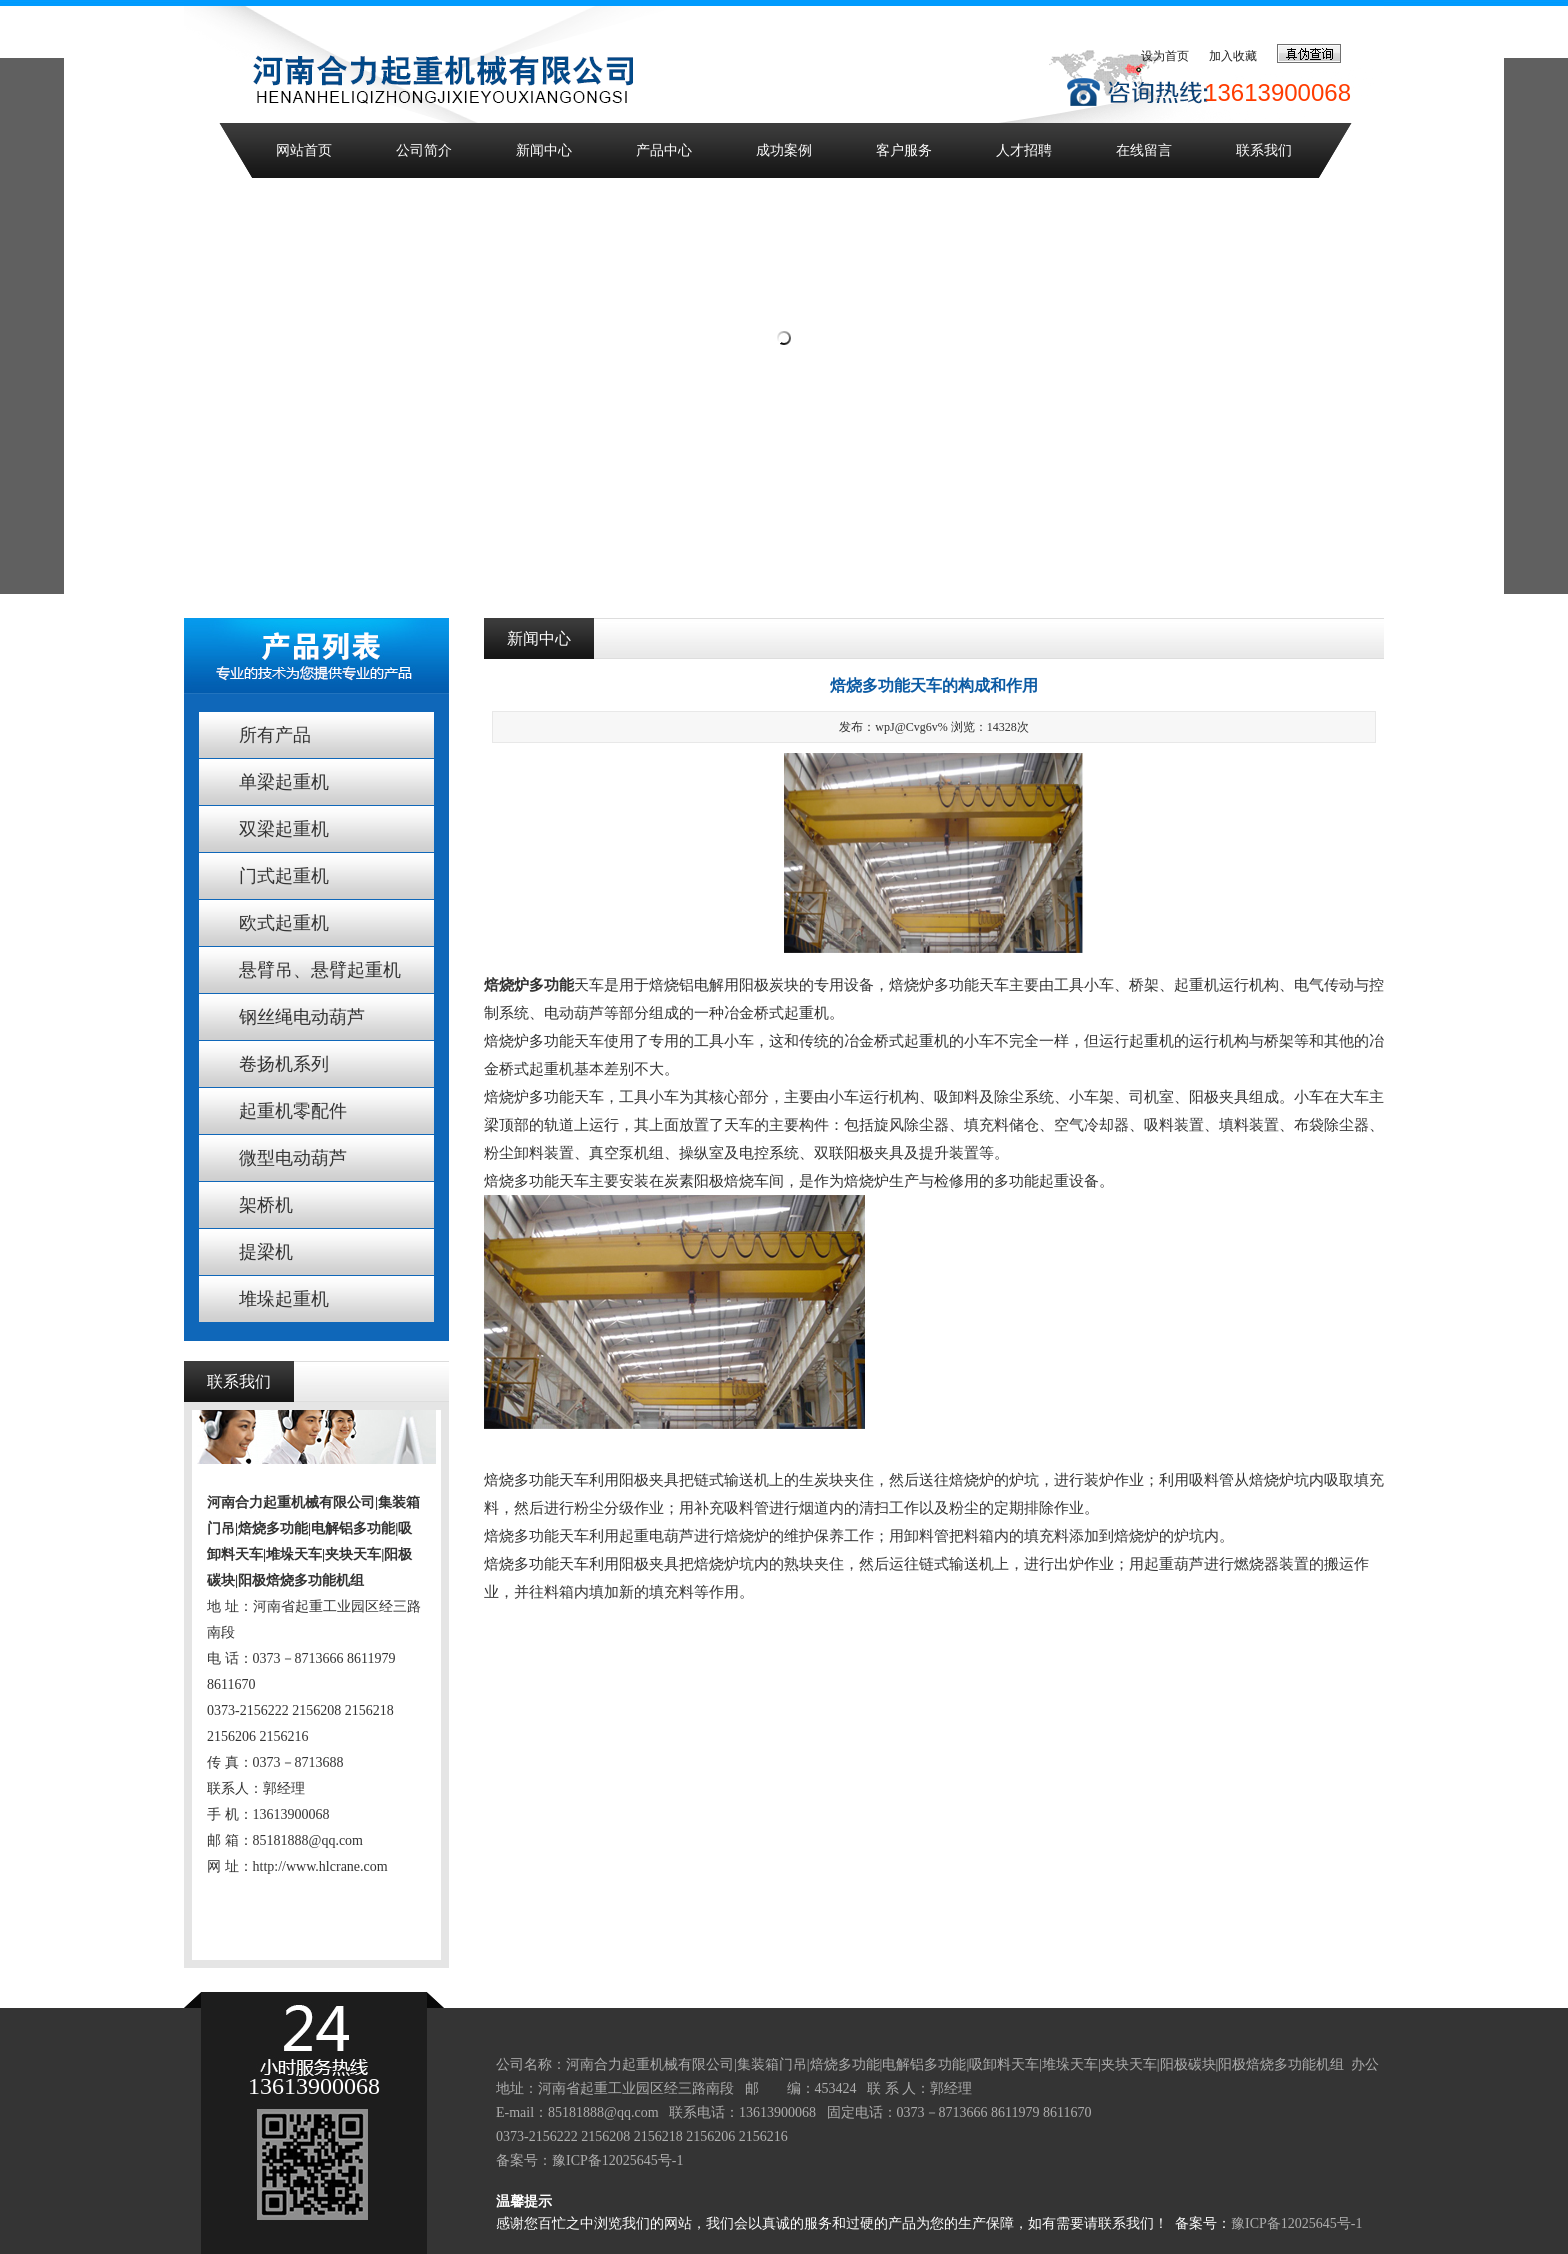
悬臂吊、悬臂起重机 (320, 970)
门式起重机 (284, 876)
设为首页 (1165, 56)
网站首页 (304, 150)
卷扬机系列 (284, 1064)
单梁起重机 (284, 782)
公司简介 (424, 150)
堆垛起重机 (284, 1299)
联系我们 (1264, 150)
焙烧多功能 (521, 1564)
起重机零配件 (293, 1111)
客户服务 (904, 150)
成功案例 (784, 150)
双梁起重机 (284, 829)
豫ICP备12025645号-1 (617, 2160)
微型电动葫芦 (293, 1158)
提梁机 (266, 1252)
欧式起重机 (284, 923)
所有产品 (275, 735)
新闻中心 (544, 150)
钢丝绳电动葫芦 (302, 1017)
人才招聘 (1024, 150)
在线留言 (1144, 150)
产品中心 (664, 150)
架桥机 (266, 1205)
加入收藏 (1233, 56)
